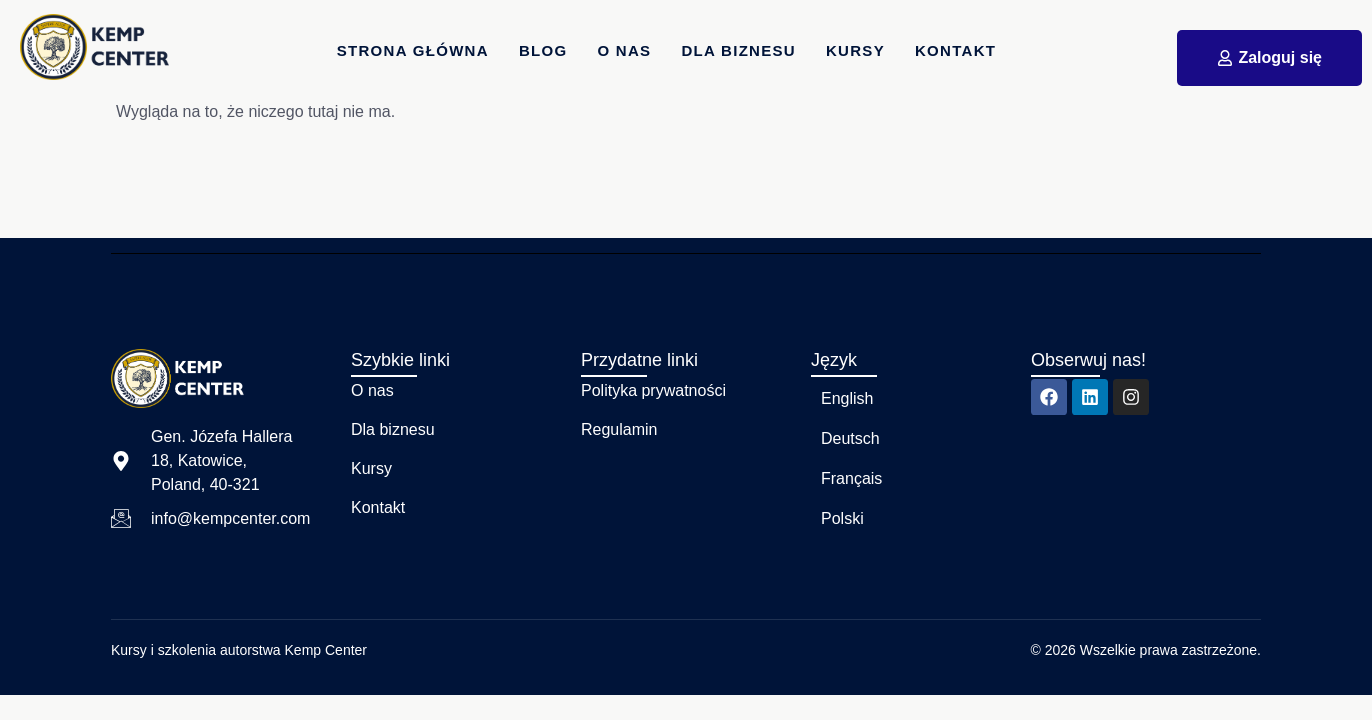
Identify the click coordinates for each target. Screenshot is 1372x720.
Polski (842, 518)
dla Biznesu (739, 50)
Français (851, 478)
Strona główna (413, 50)
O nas (625, 50)
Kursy (855, 50)
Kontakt (955, 50)
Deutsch (850, 438)
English (847, 398)
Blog (543, 50)
